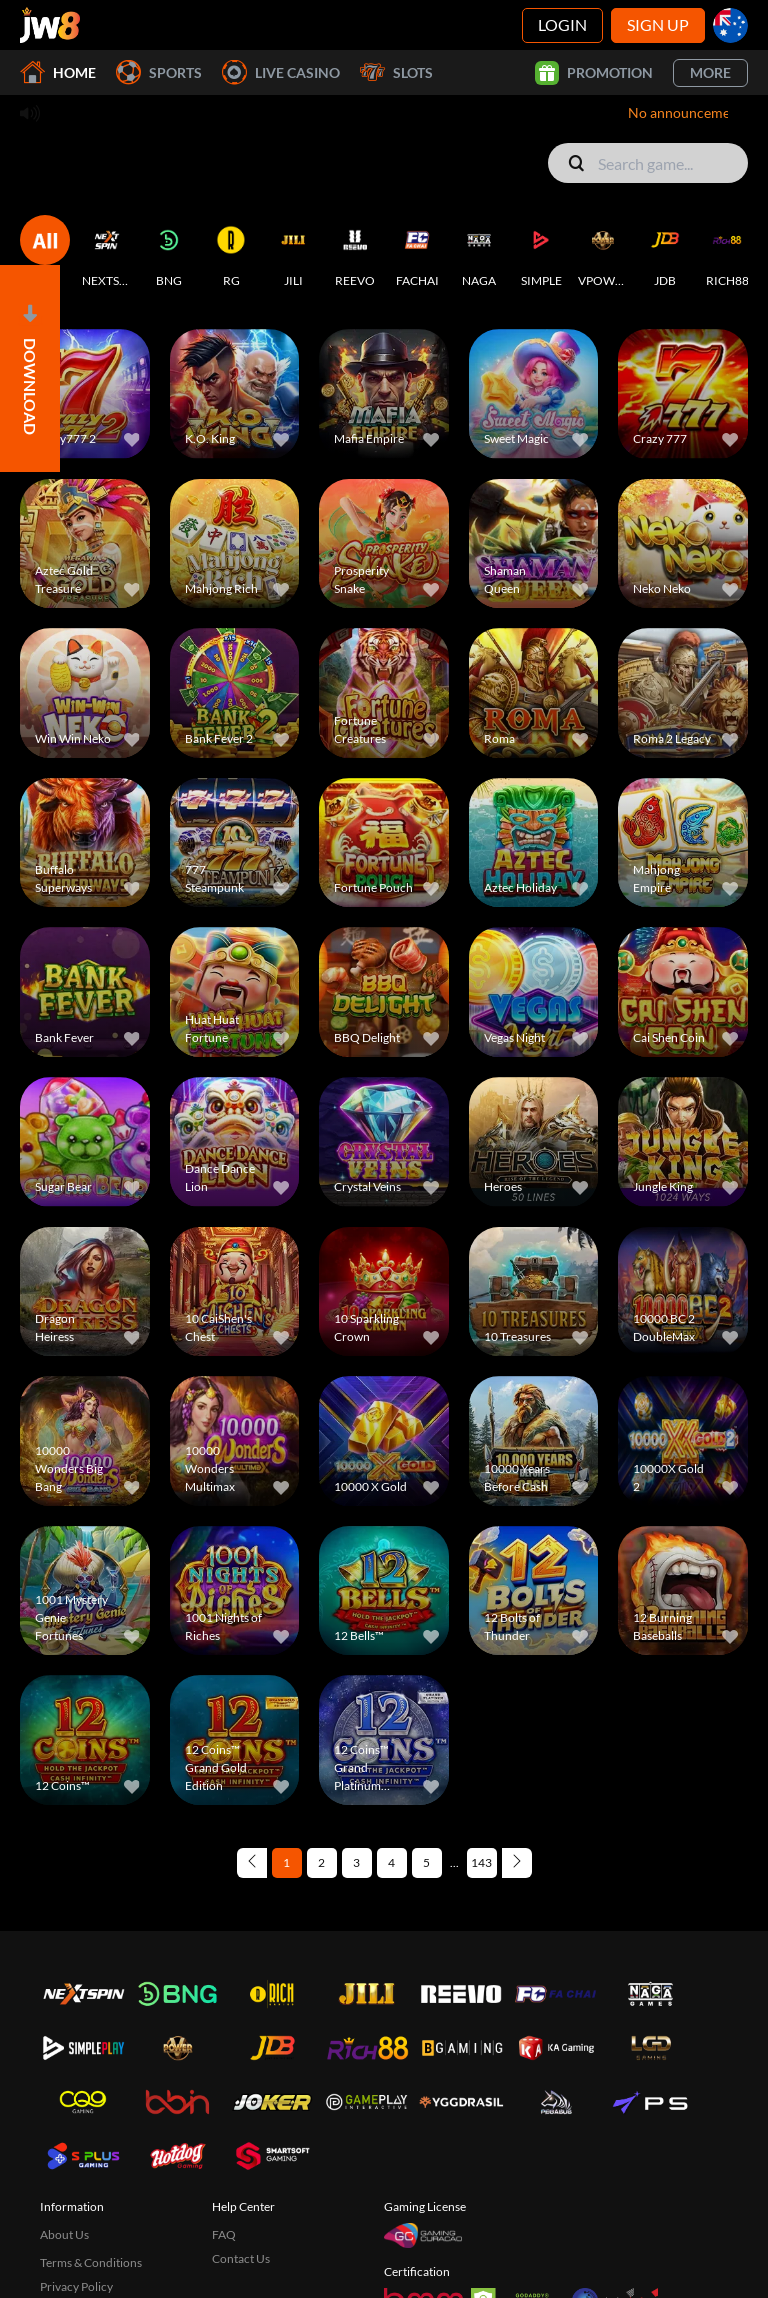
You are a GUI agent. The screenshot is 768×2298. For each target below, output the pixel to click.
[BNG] (169, 252)
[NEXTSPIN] (107, 252)
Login (562, 24)
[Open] (30, 368)
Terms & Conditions (91, 2262)
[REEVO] (355, 252)
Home (58, 72)
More (710, 72)
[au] (730, 25)
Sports (159, 72)
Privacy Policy (76, 2286)
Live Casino (281, 72)
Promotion (594, 73)
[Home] (50, 25)
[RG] (231, 252)
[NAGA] (479, 252)
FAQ (224, 2234)
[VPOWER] (603, 252)
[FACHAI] (417, 252)
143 (481, 1862)
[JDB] (665, 252)
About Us (64, 2234)
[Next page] (517, 1863)
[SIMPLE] (541, 252)
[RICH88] (727, 252)
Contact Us (241, 2258)
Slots (396, 72)
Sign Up (658, 24)
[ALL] (45, 252)
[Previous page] (252, 1863)
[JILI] (293, 252)
